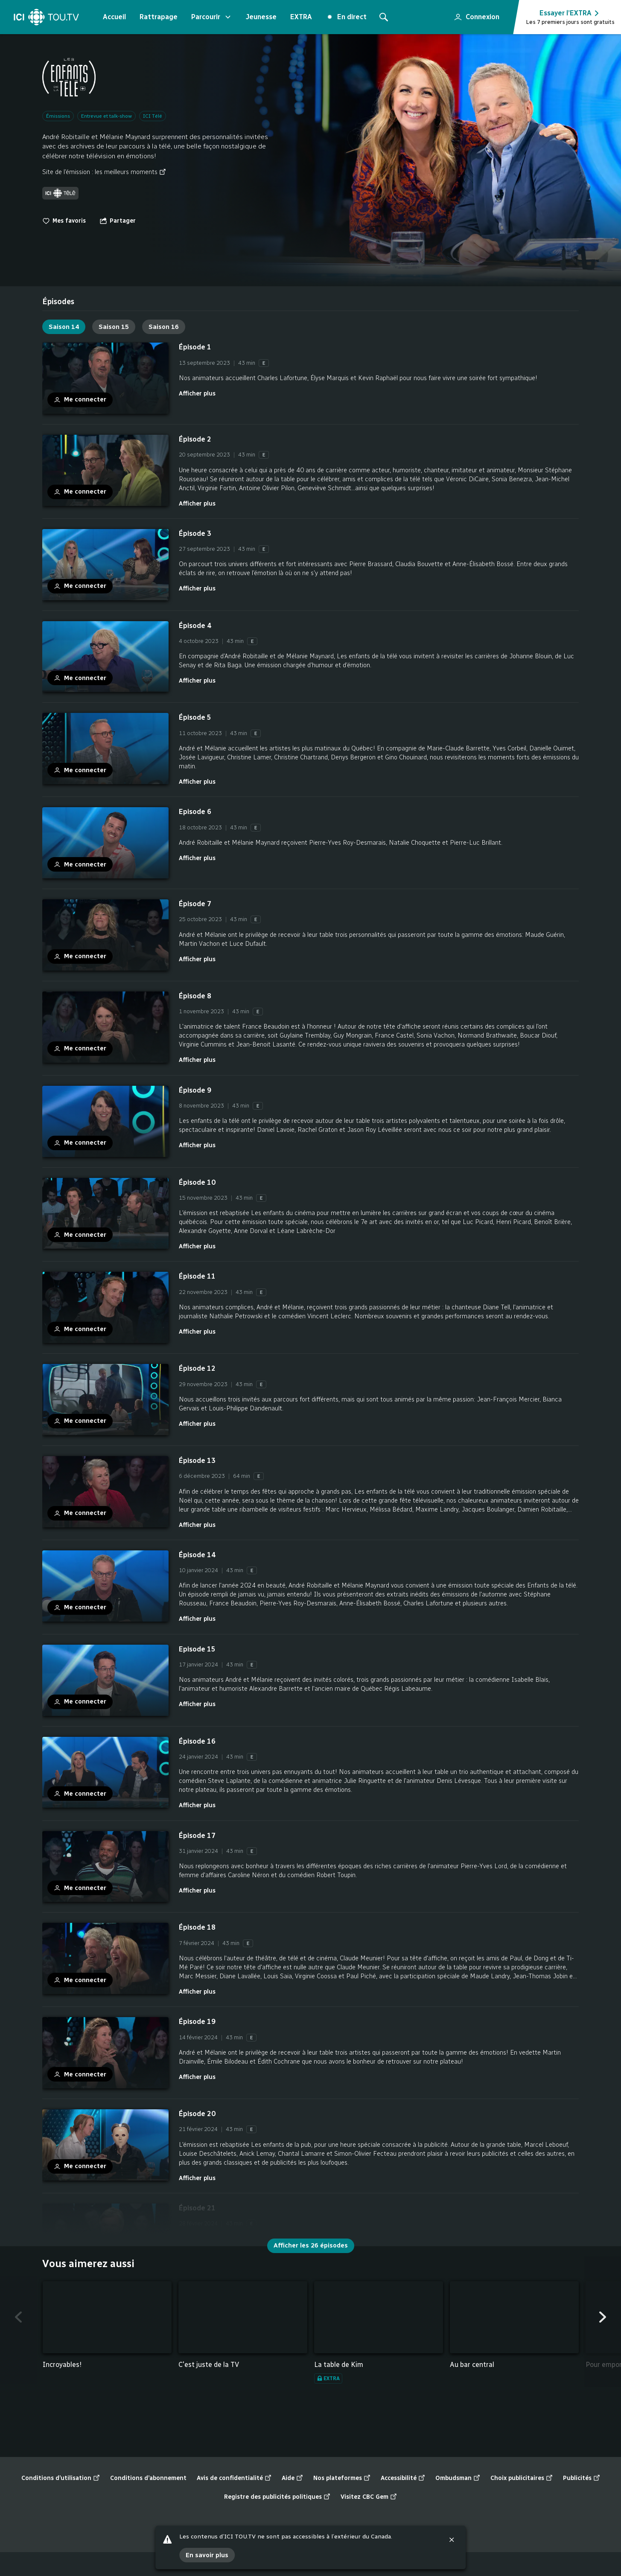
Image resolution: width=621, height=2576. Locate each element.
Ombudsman (457, 2478)
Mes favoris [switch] (64, 221)
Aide (292, 2478)
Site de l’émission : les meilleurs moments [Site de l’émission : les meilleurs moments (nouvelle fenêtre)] (104, 172)
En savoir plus (207, 2555)
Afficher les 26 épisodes (311, 2245)
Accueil (114, 17)
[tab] (58, 302)
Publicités (581, 2478)
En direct (347, 17)
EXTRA (301, 17)
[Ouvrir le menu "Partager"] (117, 221)
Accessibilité (403, 2478)
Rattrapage (159, 17)
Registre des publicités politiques (277, 2497)
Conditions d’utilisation (60, 2478)
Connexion (473, 14)
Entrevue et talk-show (106, 116)
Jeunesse (261, 17)
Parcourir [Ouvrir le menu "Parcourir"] (211, 17)
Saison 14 (64, 327)
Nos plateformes (341, 2478)
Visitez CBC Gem (369, 2497)
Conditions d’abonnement (148, 2478)
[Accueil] (46, 17)
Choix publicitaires (521, 2478)
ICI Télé (152, 116)
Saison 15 (114, 327)
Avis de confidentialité (234, 2478)
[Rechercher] (383, 17)
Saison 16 (164, 327)
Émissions (58, 116)
